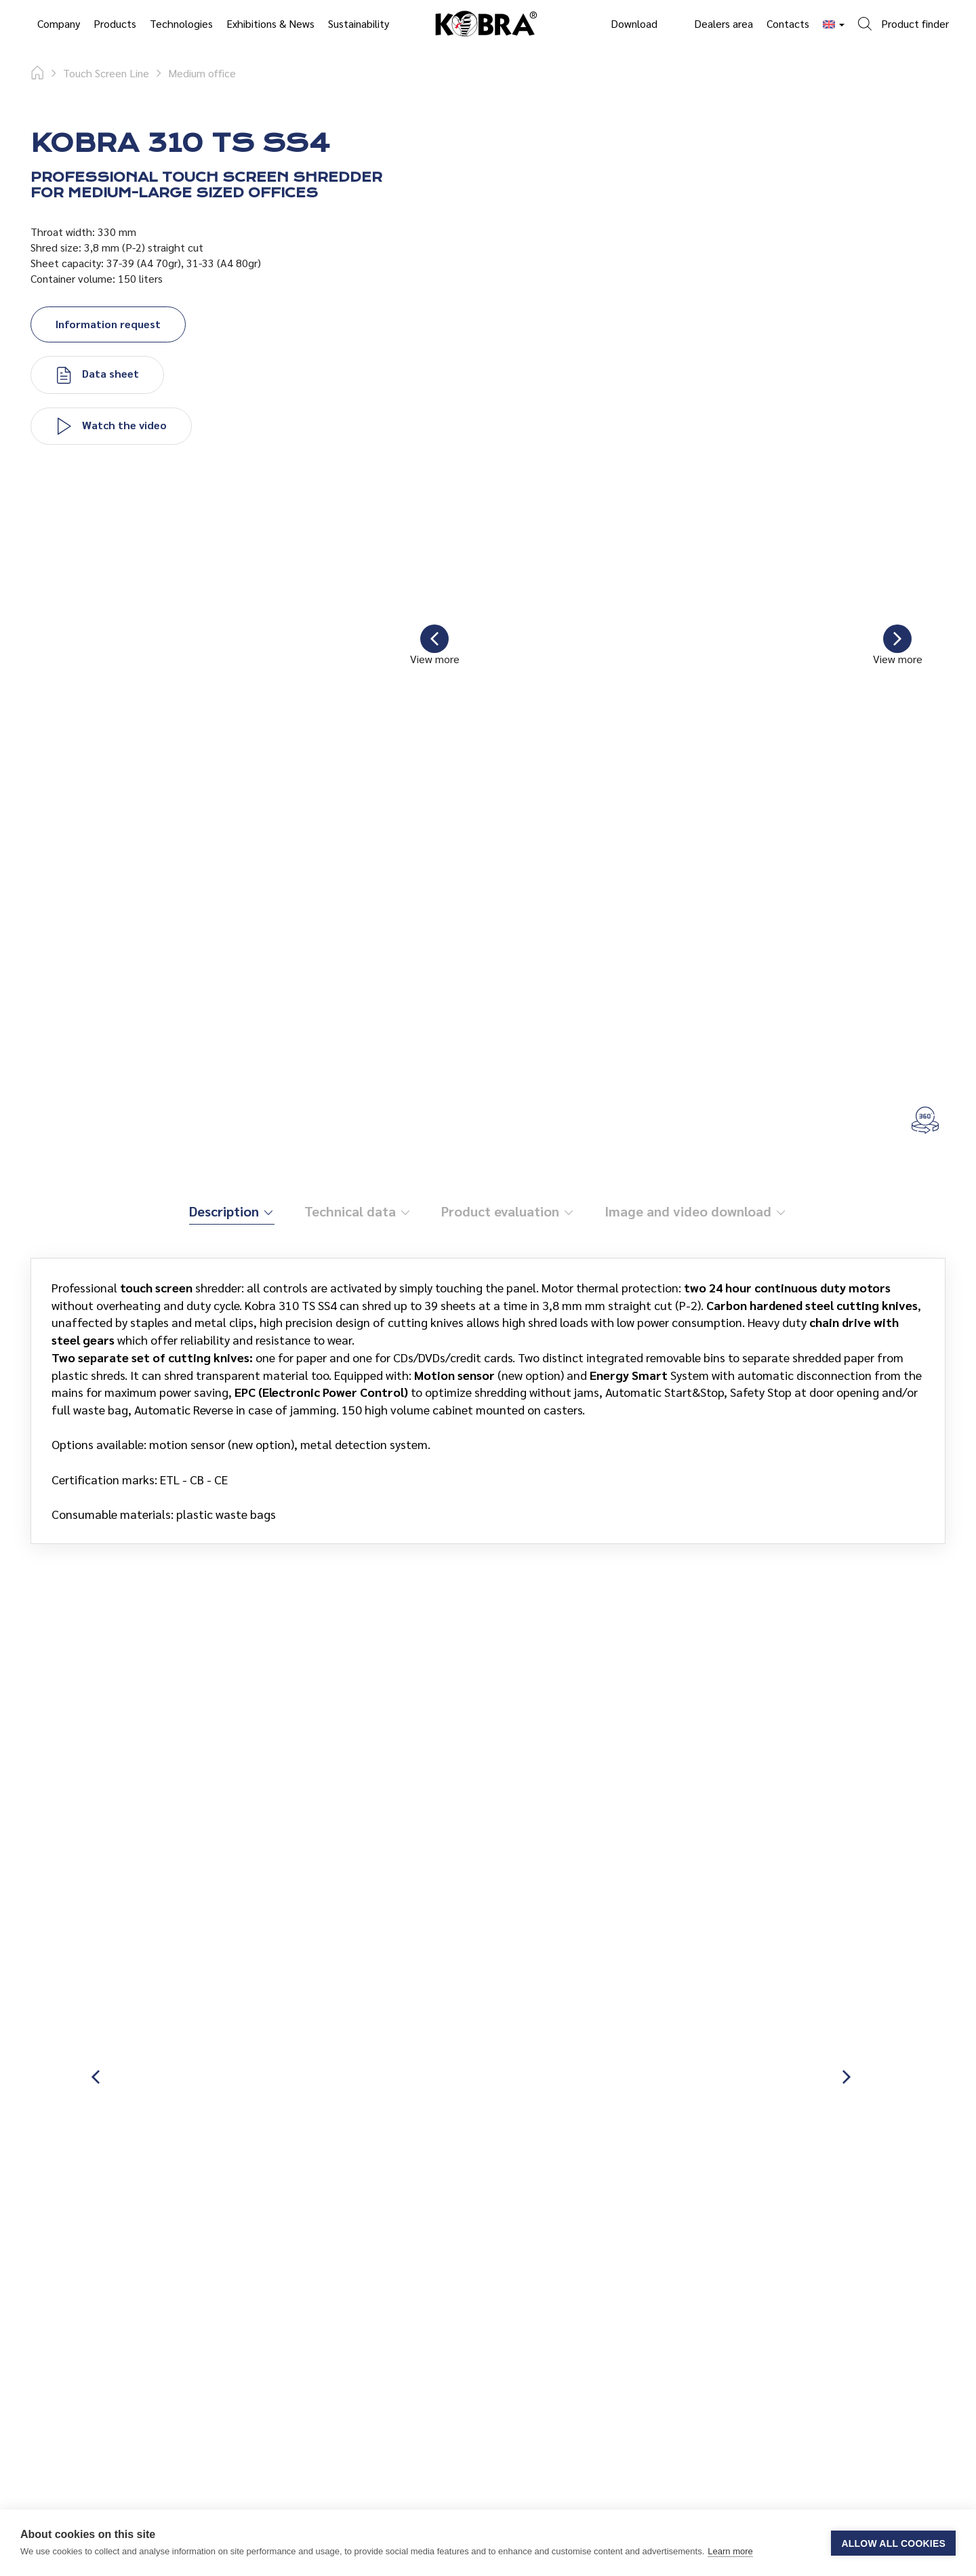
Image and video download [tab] (696, 1211)
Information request (108, 324)
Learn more (730, 2551)
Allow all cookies (893, 2543)
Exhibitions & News (270, 23)
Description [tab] (231, 1211)
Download (634, 23)
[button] (903, 15)
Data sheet (97, 375)
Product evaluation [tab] (508, 1211)
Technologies (181, 23)
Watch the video (111, 426)
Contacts (788, 23)
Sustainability (358, 23)
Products (115, 23)
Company (58, 23)
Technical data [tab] (357, 1211)
